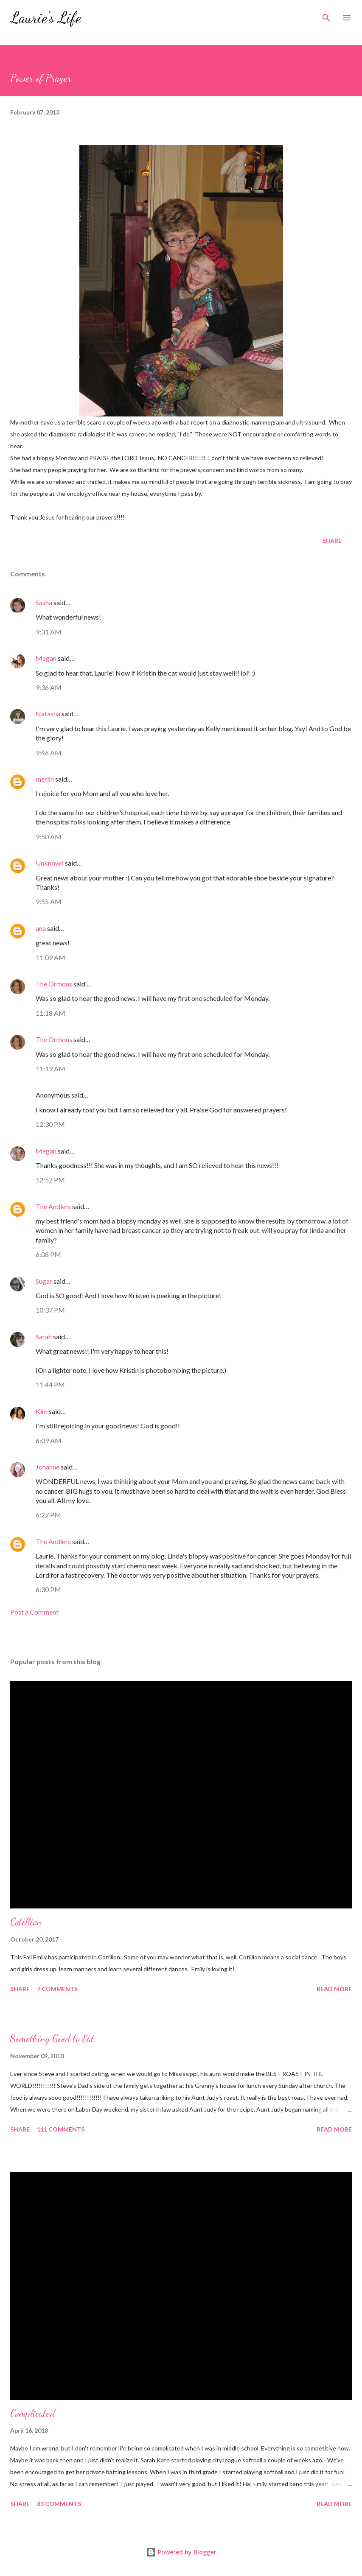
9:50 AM (49, 837)
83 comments (59, 2503)
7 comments (57, 1988)
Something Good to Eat (52, 2038)
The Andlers (53, 1206)
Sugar (44, 1281)
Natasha (48, 714)
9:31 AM (49, 632)
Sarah (44, 1337)
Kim (42, 1411)
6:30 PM (48, 1589)
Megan (46, 658)
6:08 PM (48, 1254)
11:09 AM (50, 957)
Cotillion (26, 1922)
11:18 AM (50, 1013)
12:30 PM (50, 1124)
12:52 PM (50, 1180)
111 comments (60, 2129)
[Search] (326, 15)
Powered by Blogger (181, 2552)
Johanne (47, 1467)
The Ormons (54, 984)
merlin (45, 779)
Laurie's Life (45, 17)
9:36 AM (49, 687)
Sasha (44, 602)
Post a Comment (34, 1612)
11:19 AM (50, 1068)
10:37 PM (50, 1310)
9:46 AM (49, 753)
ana (41, 928)
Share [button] (332, 540)
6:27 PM (48, 1515)
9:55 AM (49, 901)
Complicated (32, 2413)
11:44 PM (50, 1384)
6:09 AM (49, 1440)
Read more (334, 1988)
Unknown (50, 863)
